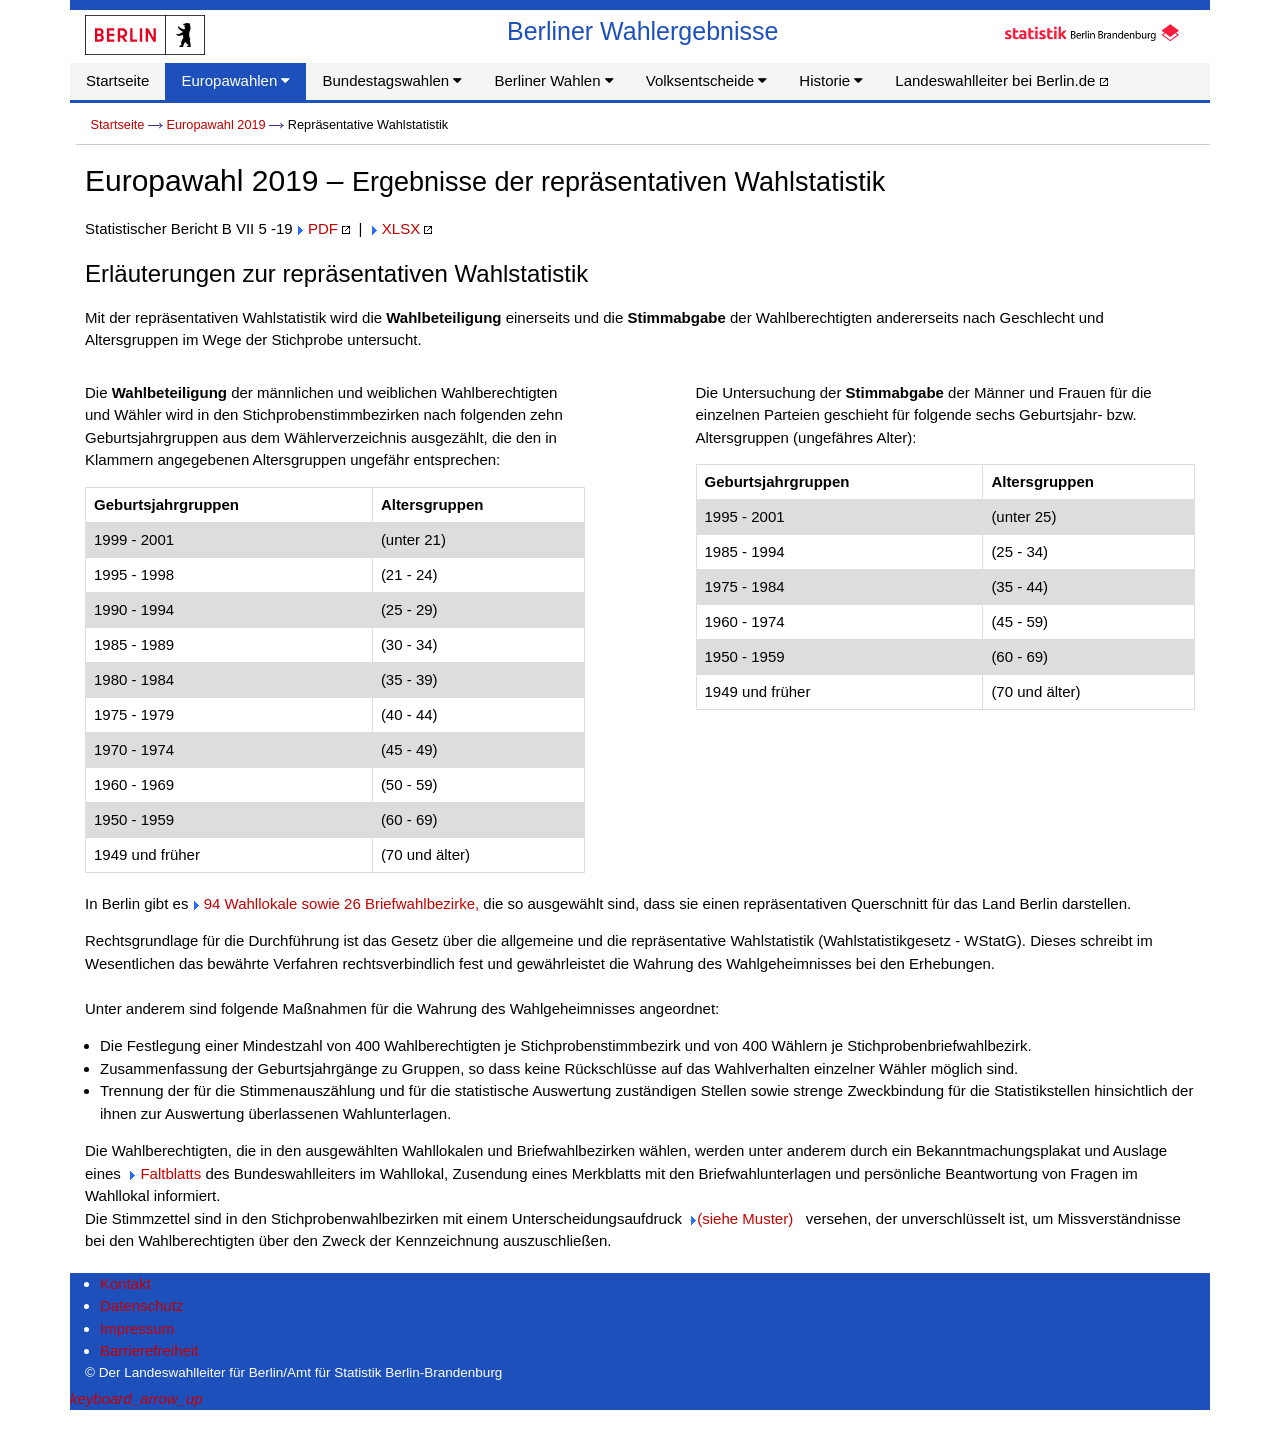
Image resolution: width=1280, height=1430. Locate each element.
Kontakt (125, 1283)
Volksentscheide (707, 80)
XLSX (401, 228)
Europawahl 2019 (215, 124)
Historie (831, 80)
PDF (323, 228)
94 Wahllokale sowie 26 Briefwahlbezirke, (341, 903)
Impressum (137, 1328)
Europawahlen (235, 80)
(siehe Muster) (745, 1218)
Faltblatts (170, 1173)
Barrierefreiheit (149, 1350)
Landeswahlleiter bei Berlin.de (1001, 80)
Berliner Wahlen (553, 80)
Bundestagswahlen (392, 80)
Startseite (117, 80)
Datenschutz (141, 1305)
